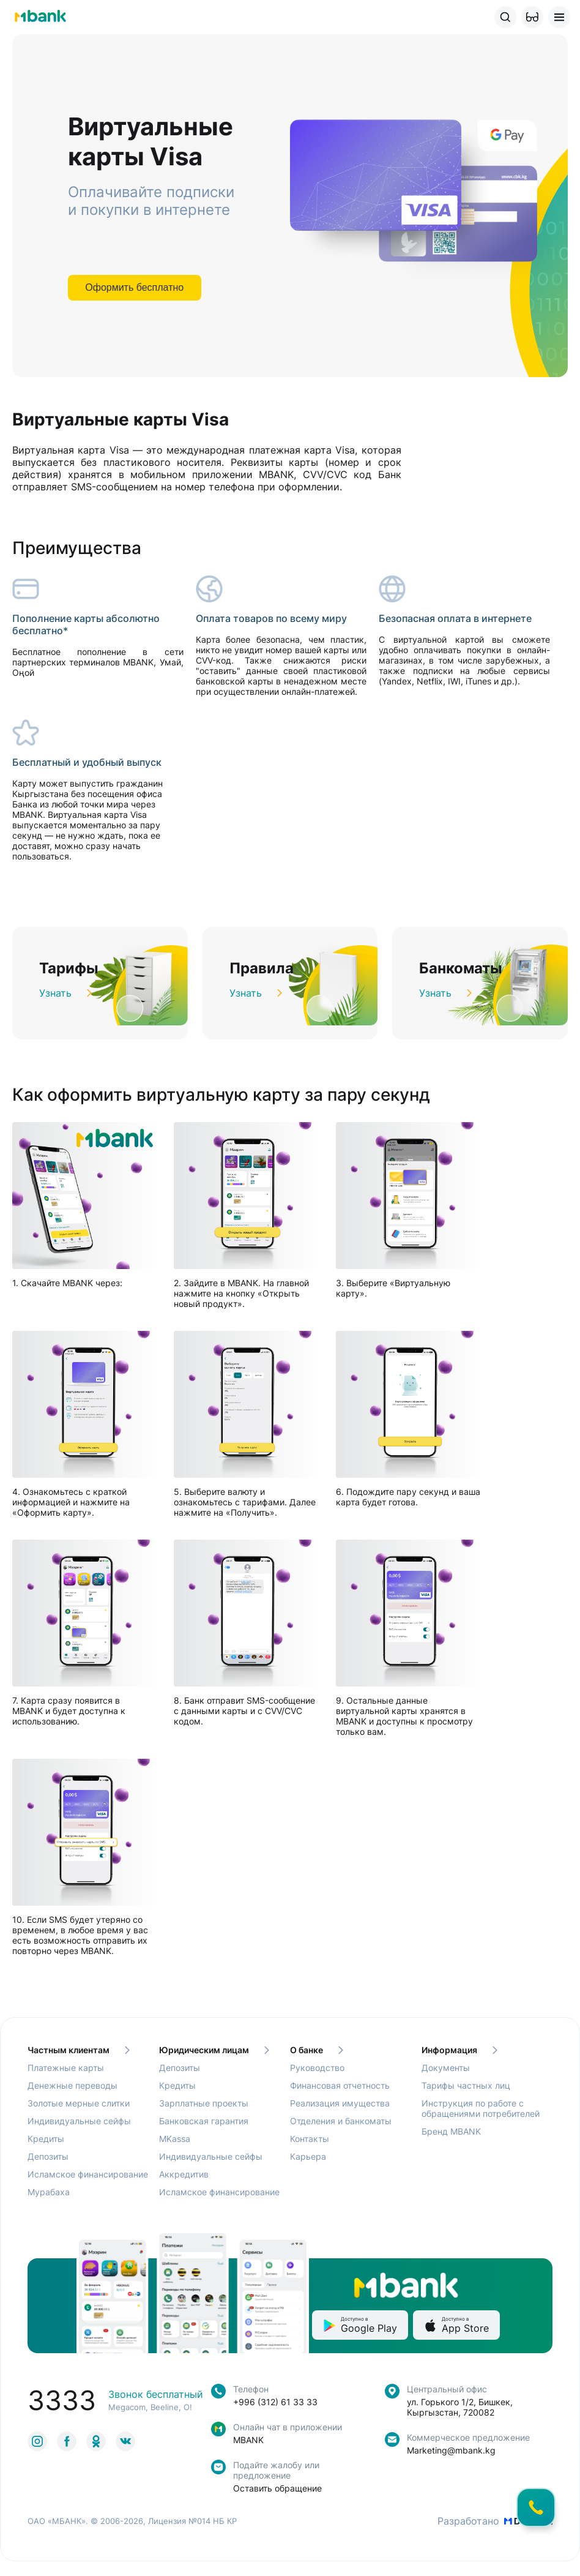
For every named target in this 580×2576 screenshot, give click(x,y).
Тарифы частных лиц (466, 2085)
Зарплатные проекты (203, 2103)
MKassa (174, 2138)
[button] (532, 17)
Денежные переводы (72, 2085)
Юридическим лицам (214, 2050)
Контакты (309, 2138)
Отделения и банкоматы (341, 2121)
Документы (446, 2067)
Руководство (317, 2067)
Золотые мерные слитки (79, 2103)
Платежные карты (66, 2067)
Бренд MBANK (451, 2131)
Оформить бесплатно (134, 287)
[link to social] (37, 2441)
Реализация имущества (340, 2103)
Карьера (308, 2156)
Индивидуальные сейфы (79, 2121)
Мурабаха (49, 2192)
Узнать (65, 993)
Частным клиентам (79, 2050)
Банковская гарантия (203, 2121)
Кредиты (46, 2138)
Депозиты (48, 2156)
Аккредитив (184, 2174)
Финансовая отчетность (340, 2085)
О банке (316, 2050)
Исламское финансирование (88, 2174)
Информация (459, 2050)
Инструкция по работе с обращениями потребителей (481, 2108)
